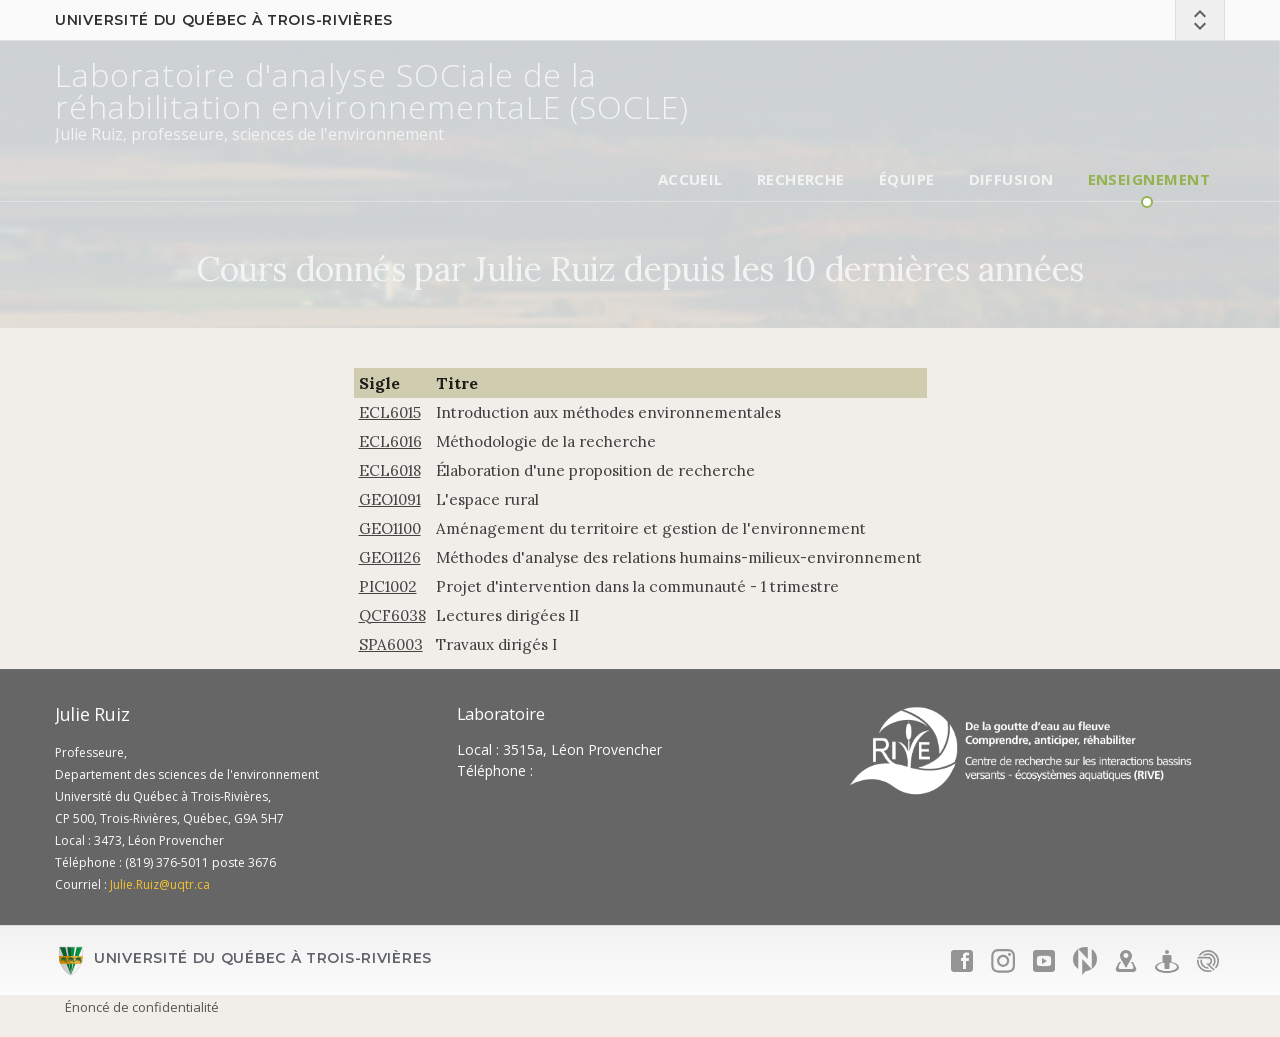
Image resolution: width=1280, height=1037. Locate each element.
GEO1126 (390, 557)
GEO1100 (390, 528)
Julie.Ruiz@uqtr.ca (160, 884)
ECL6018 (390, 470)
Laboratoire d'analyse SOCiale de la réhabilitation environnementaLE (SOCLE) (372, 90)
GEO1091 (390, 499)
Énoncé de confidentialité (142, 1007)
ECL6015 (390, 412)
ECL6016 (390, 441)
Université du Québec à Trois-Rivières (224, 20)
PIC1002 (388, 586)
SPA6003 (391, 644)
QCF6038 (392, 615)
